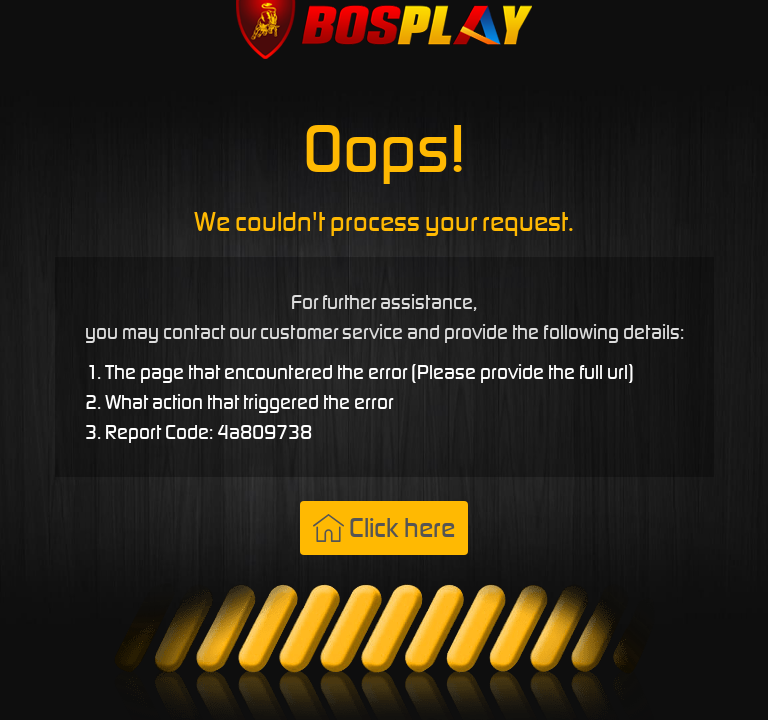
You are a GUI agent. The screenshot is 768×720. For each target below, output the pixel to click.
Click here (384, 527)
